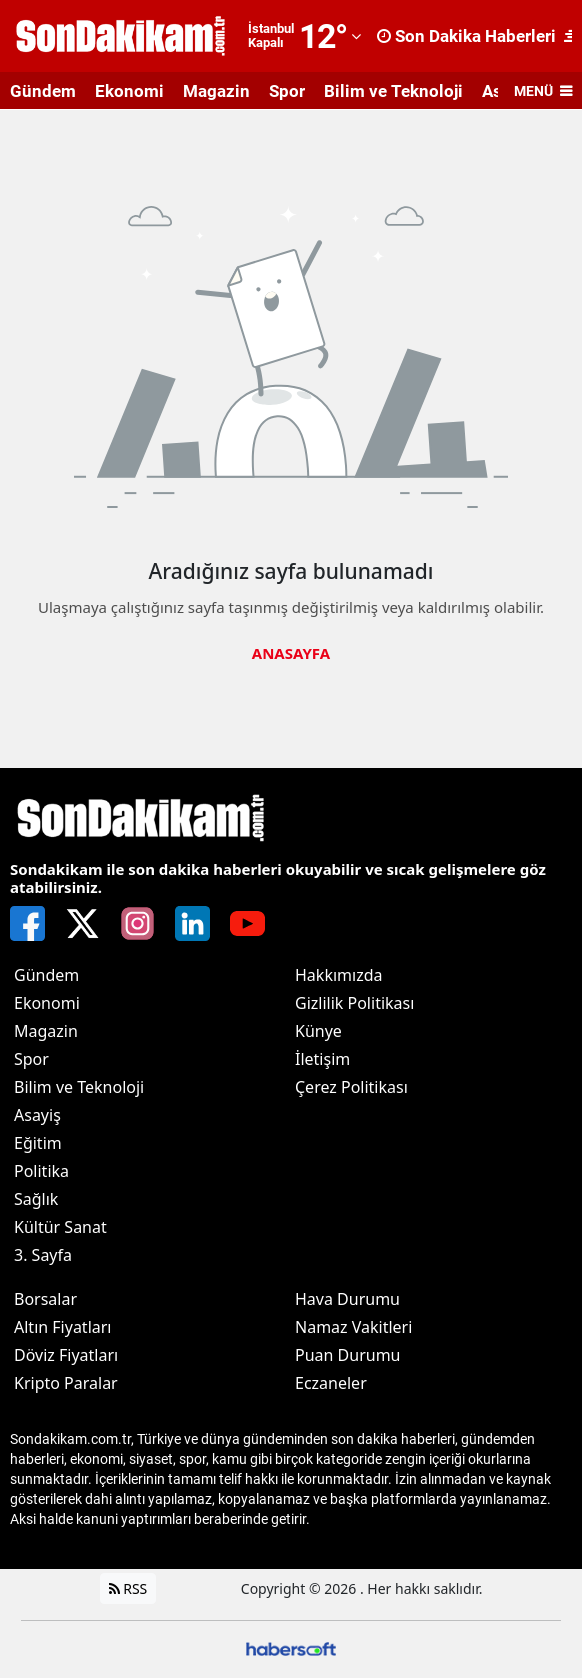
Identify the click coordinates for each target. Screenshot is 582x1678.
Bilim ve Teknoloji (393, 91)
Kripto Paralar (66, 1383)
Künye (318, 1031)
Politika (41, 1171)
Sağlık (36, 1199)
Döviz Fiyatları (66, 1355)
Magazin (216, 91)
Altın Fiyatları (63, 1327)
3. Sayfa (43, 1255)
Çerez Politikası (351, 1087)
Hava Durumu (347, 1299)
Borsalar (45, 1299)
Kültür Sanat (60, 1227)
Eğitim (38, 1143)
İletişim (322, 1059)
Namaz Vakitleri (353, 1327)
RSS (128, 1588)
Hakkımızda (338, 975)
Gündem (43, 91)
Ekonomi (129, 91)
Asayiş (37, 1115)
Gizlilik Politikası (354, 1003)
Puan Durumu (348, 1355)
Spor (287, 91)
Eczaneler (331, 1383)
